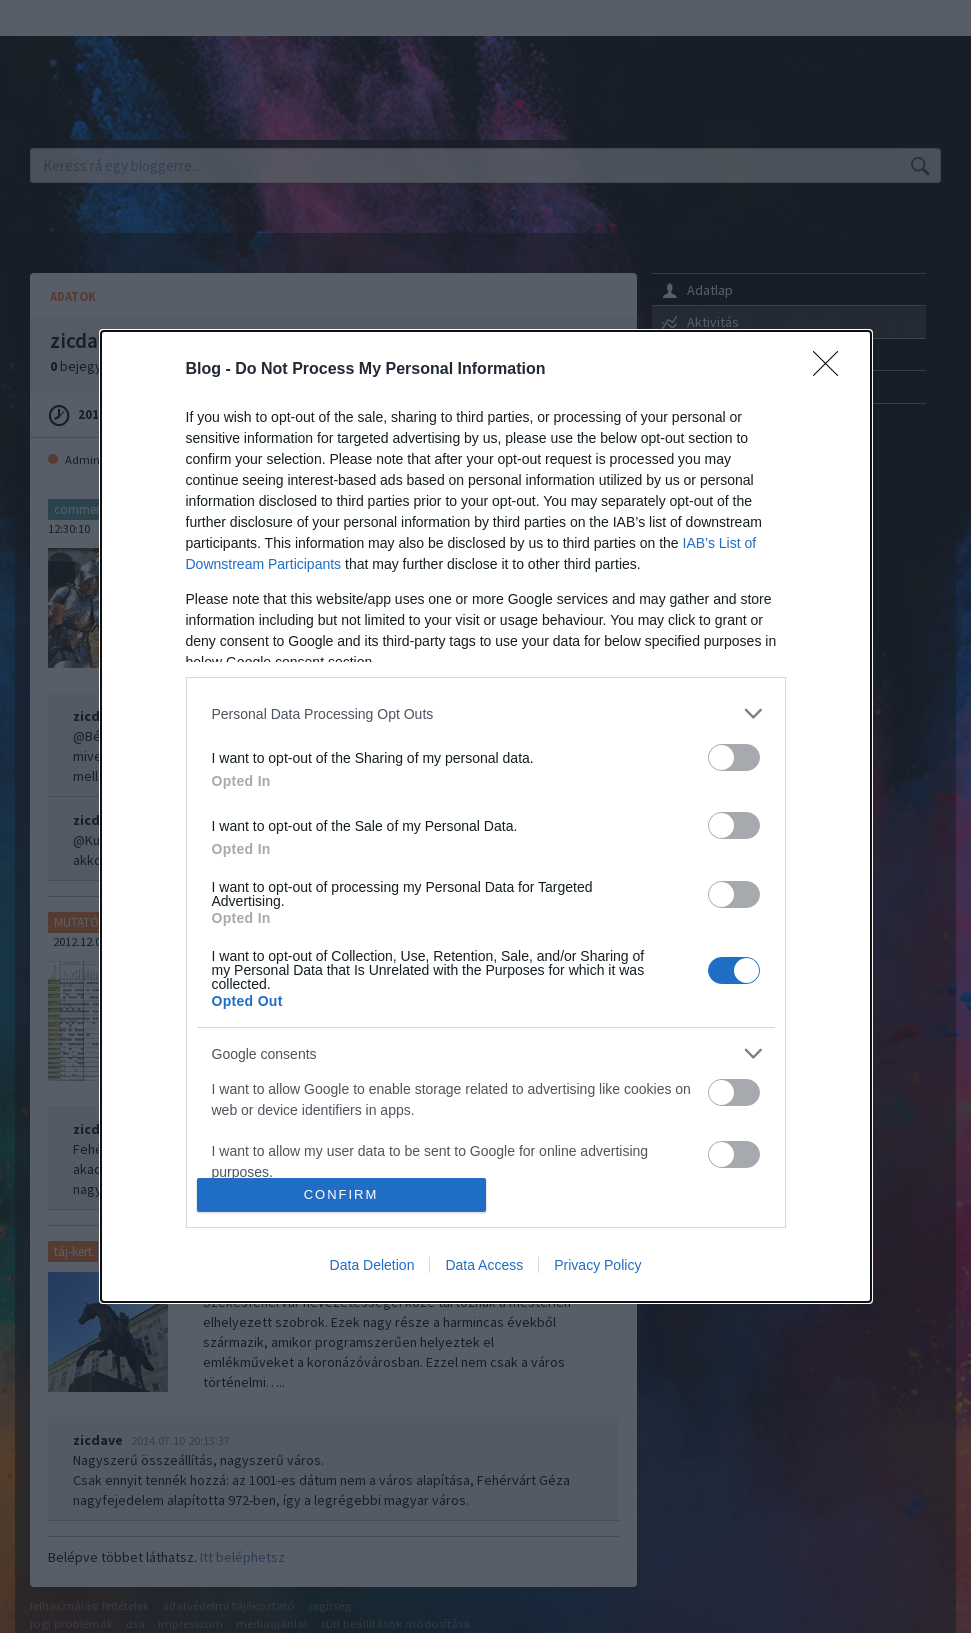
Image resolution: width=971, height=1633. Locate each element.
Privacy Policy (597, 1265)
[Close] (832, 370)
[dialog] (486, 816)
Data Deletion (372, 1265)
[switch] (734, 757)
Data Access (484, 1265)
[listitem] (486, 713)
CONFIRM (341, 1194)
